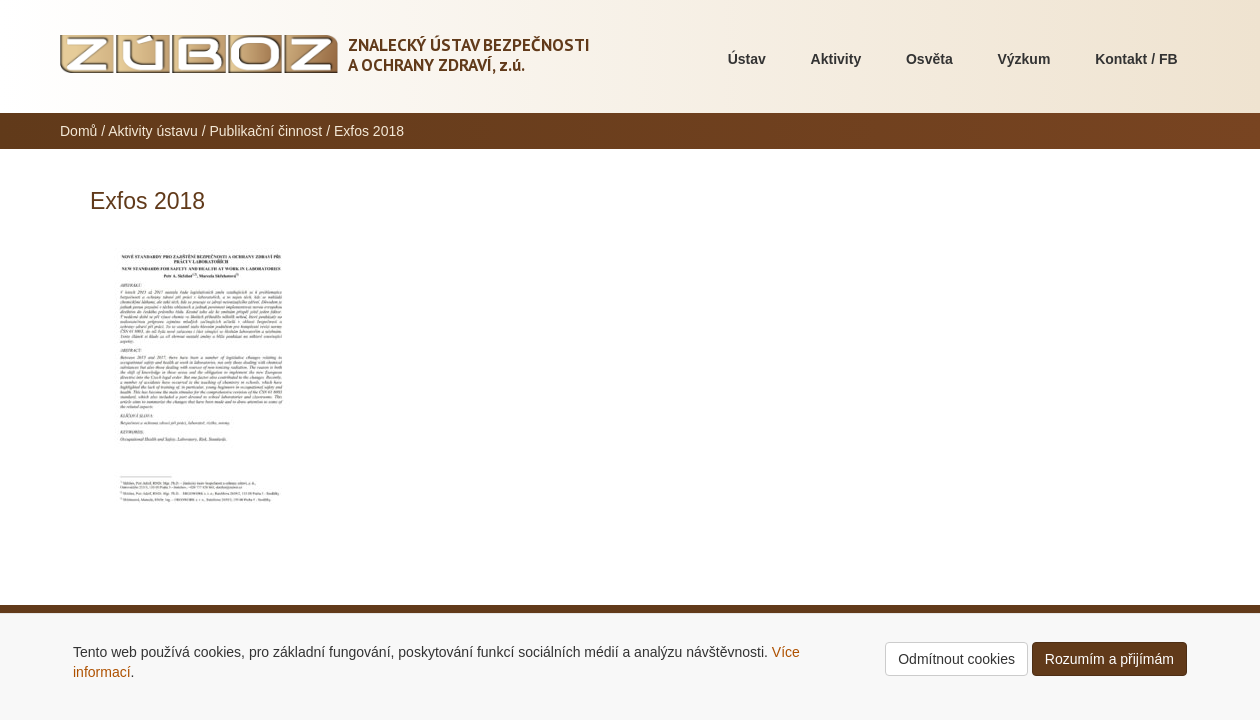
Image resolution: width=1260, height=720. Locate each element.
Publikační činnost (265, 131)
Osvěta (929, 59)
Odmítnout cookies (956, 659)
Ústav (747, 59)
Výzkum (1023, 59)
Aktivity (836, 59)
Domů (78, 131)
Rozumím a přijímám (1109, 659)
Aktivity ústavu (152, 131)
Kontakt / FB (1136, 59)
